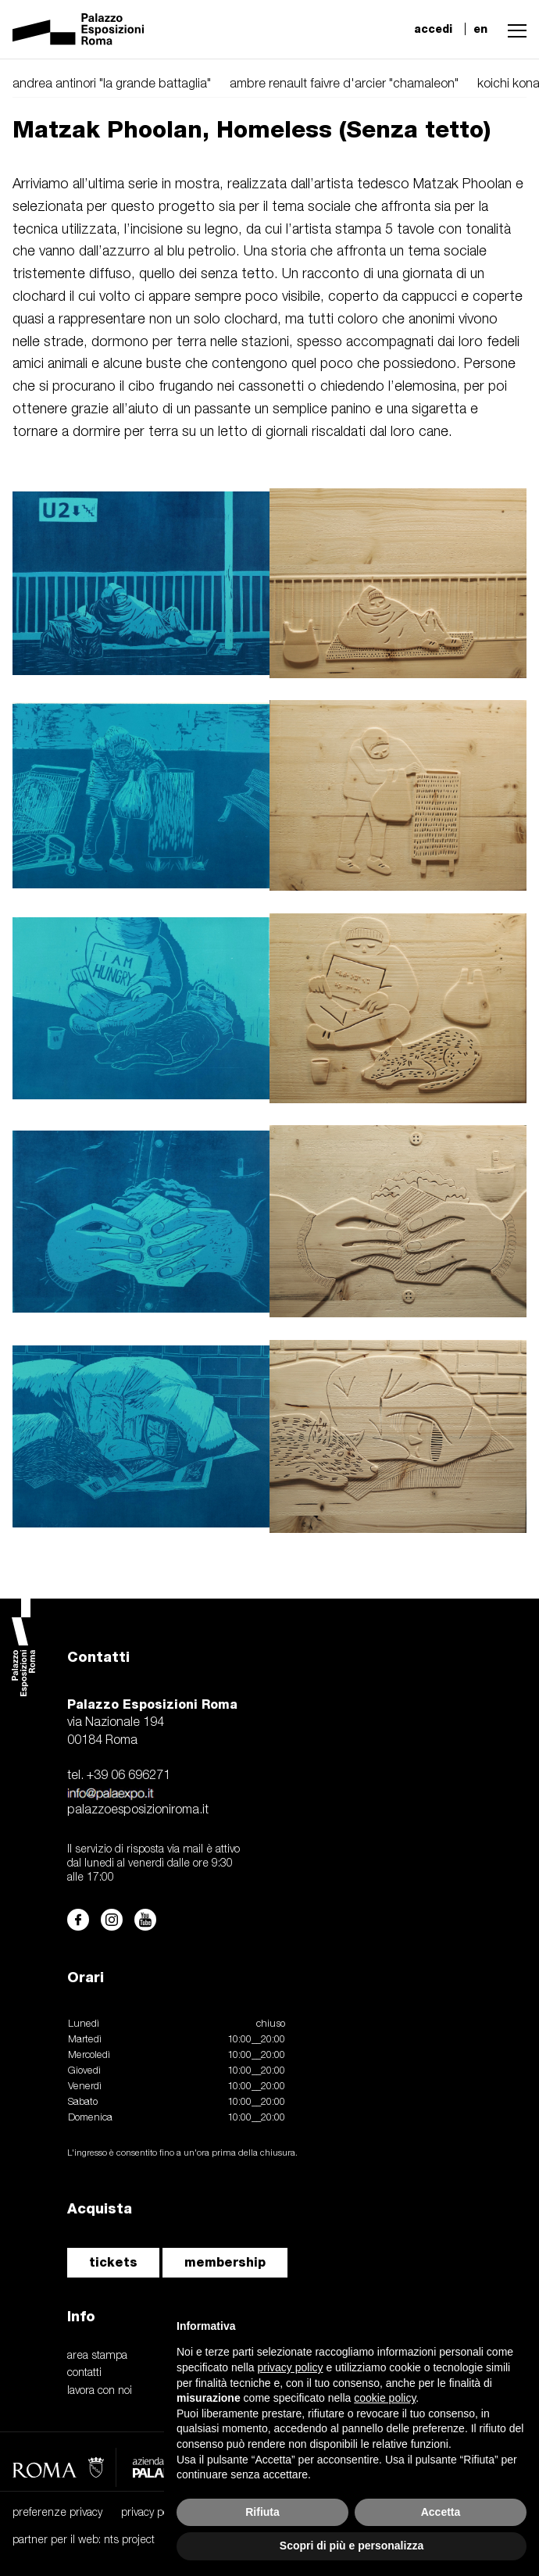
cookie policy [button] (385, 2398)
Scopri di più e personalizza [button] (351, 2545)
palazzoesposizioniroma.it (138, 1810)
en (480, 29)
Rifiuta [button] (262, 2512)
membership (225, 2262)
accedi (433, 29)
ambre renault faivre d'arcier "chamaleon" (344, 84)
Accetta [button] (441, 2512)
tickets (113, 2262)
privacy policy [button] (290, 2367)
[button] (513, 29)
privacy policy (152, 2513)
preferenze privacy (57, 2513)
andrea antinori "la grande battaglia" (111, 84)
